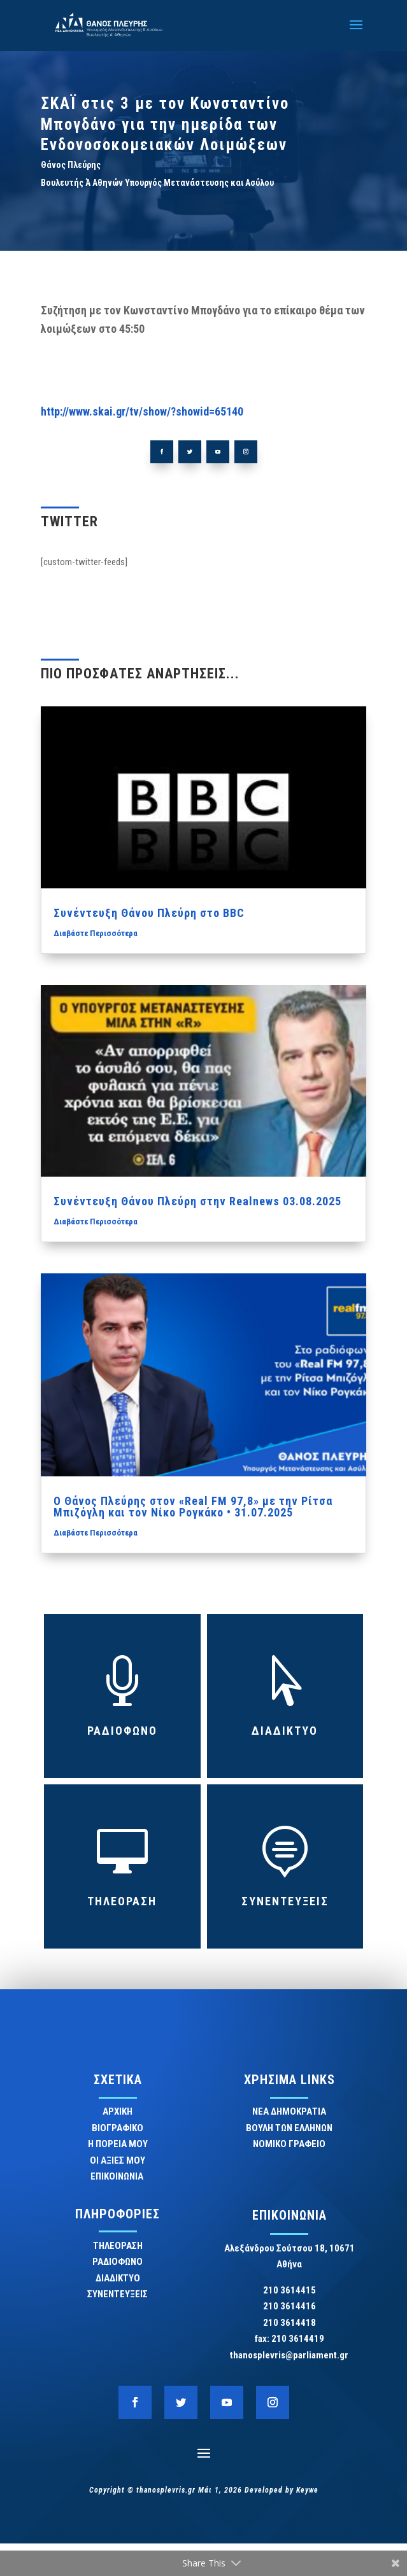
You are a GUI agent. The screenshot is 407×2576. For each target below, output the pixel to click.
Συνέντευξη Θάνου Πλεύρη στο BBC (149, 913)
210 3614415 (289, 2290)
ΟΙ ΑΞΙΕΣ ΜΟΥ (117, 2160)
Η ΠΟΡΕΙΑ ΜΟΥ (118, 2144)
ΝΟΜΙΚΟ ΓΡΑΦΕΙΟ (289, 2144)
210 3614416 (289, 2306)
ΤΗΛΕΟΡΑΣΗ (122, 1901)
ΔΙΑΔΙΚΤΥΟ (285, 1730)
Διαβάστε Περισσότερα (96, 933)
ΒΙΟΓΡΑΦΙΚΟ (117, 2128)
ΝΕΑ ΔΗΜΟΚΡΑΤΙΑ (289, 2111)
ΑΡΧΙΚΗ (117, 2111)
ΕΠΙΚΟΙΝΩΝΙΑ (117, 2176)
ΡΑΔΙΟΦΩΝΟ (122, 1730)
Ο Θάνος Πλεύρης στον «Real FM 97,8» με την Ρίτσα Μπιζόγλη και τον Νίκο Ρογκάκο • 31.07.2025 (193, 1506)
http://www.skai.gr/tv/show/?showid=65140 (142, 411)
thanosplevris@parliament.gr (289, 2355)
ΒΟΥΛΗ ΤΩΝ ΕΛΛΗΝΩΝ (289, 2128)
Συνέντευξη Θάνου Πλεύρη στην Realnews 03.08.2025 (197, 1201)
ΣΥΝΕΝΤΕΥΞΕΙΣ (285, 1901)
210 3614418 (289, 2322)
